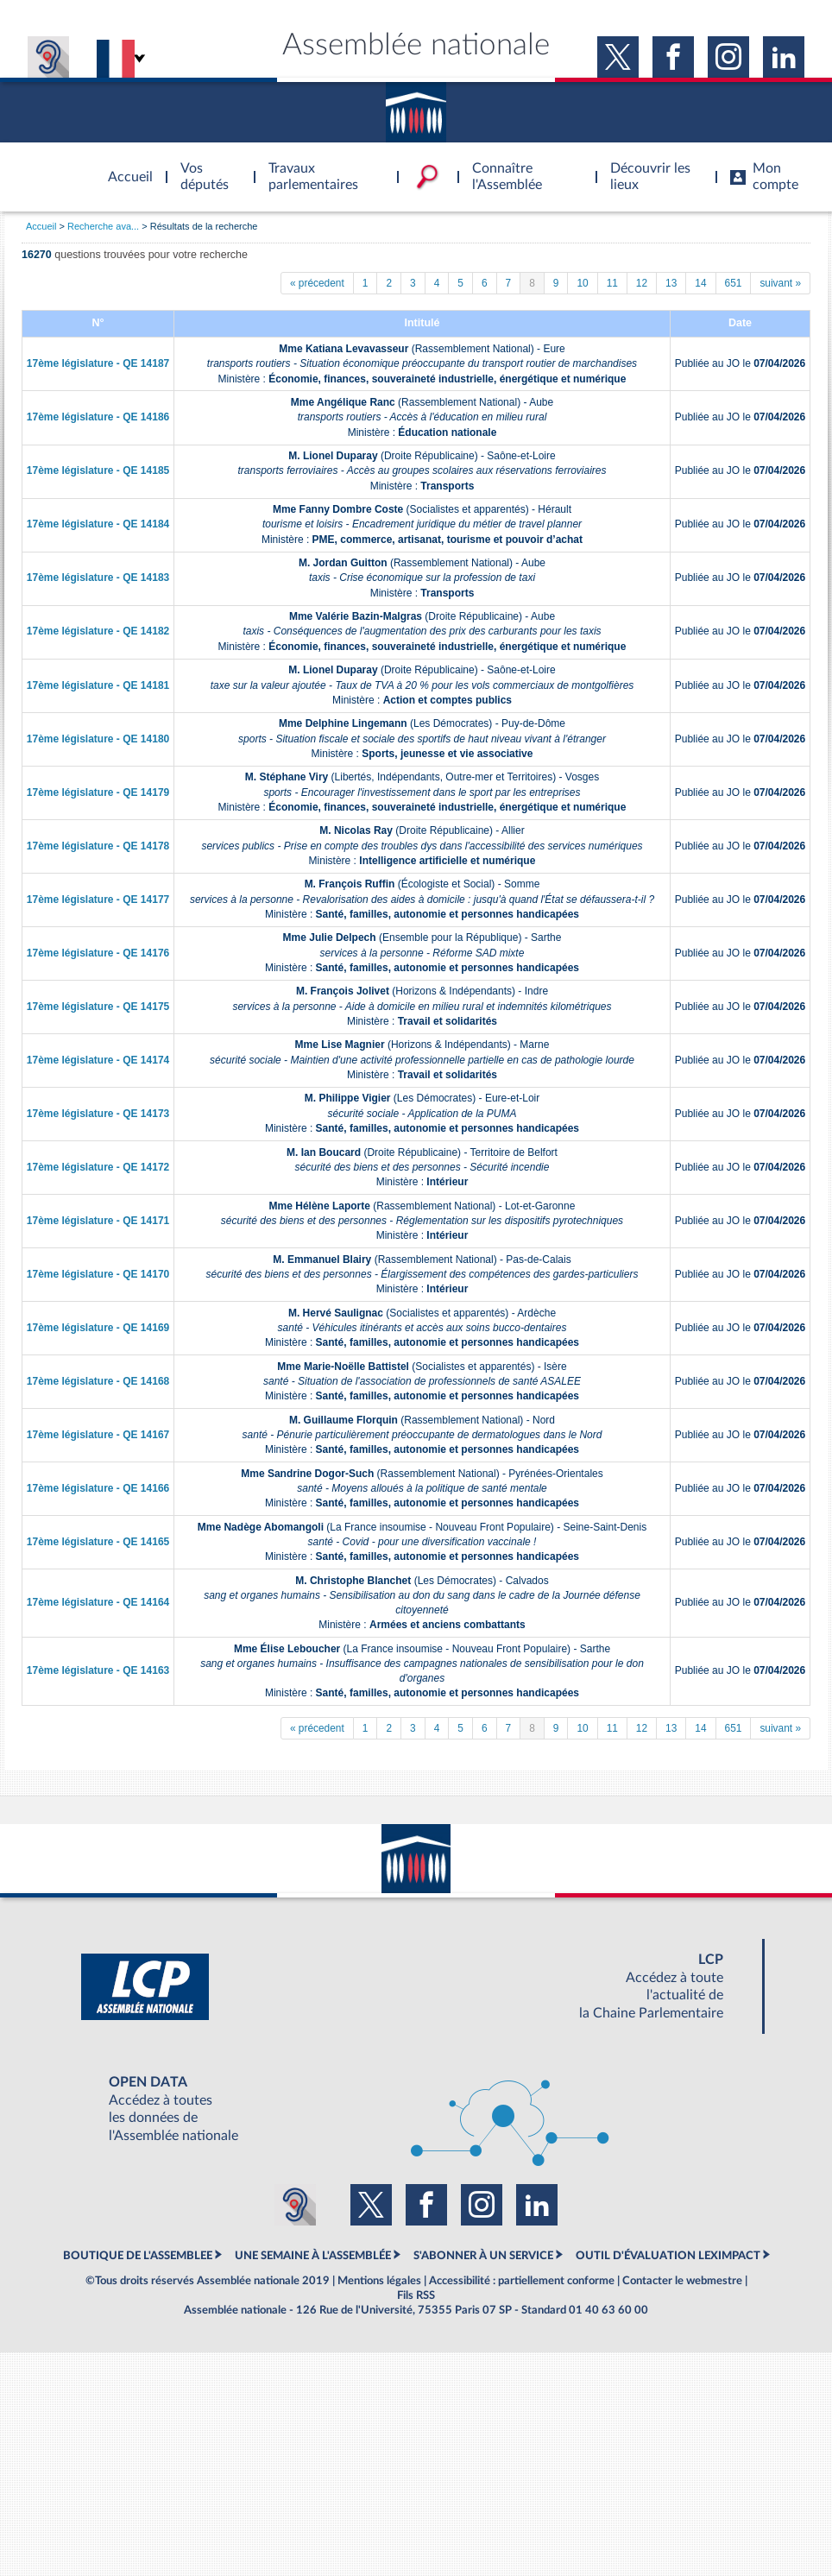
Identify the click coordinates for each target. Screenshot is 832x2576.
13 (671, 283)
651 (733, 283)
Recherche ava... (103, 226)
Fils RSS (416, 2295)
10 (582, 283)
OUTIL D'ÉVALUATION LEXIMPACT (668, 2256)
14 (700, 283)
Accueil (41, 226)
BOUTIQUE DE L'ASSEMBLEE (137, 2256)
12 (641, 283)
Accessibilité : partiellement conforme (522, 2281)
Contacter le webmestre (682, 2281)
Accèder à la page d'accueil (124, 166)
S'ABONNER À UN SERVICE (483, 2256)
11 (612, 283)
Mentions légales (379, 2281)
